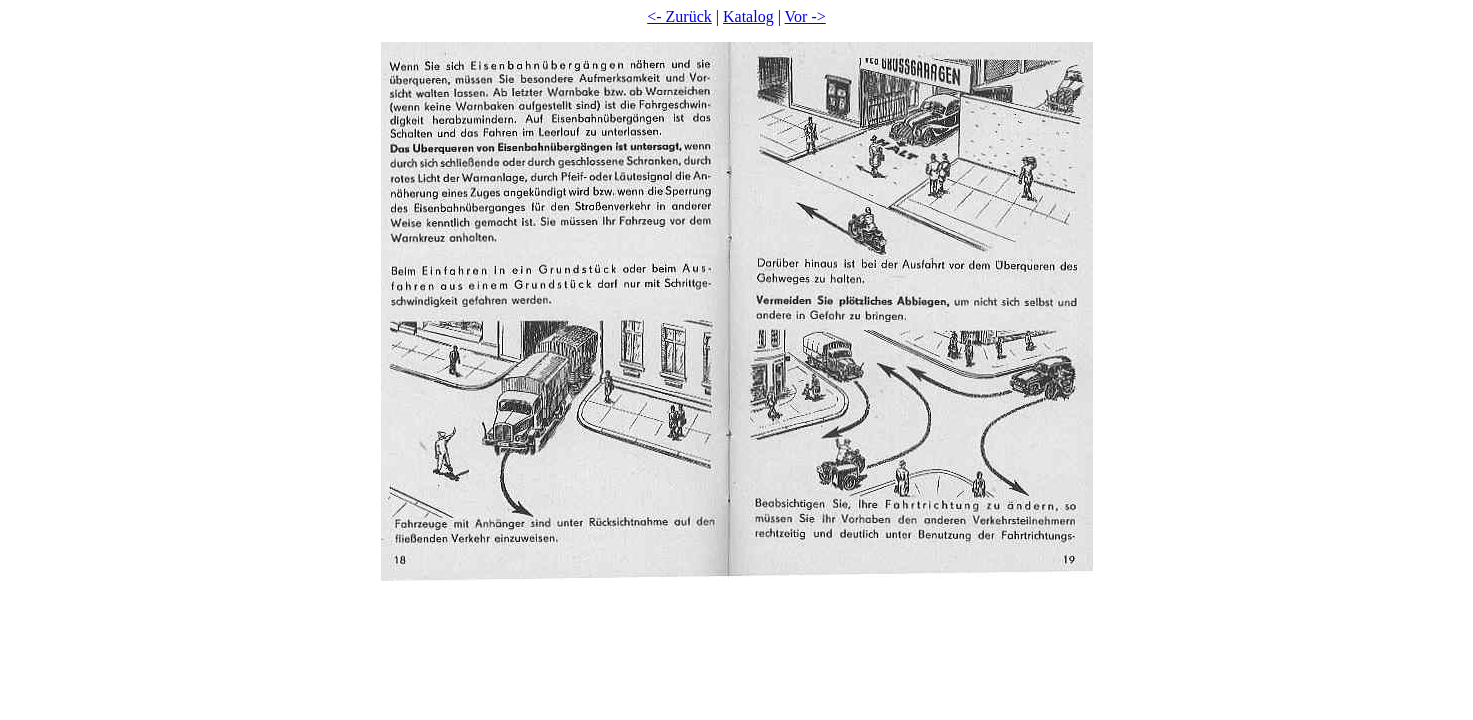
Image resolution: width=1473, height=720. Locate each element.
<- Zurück (679, 16)
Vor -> (805, 16)
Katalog (748, 16)
